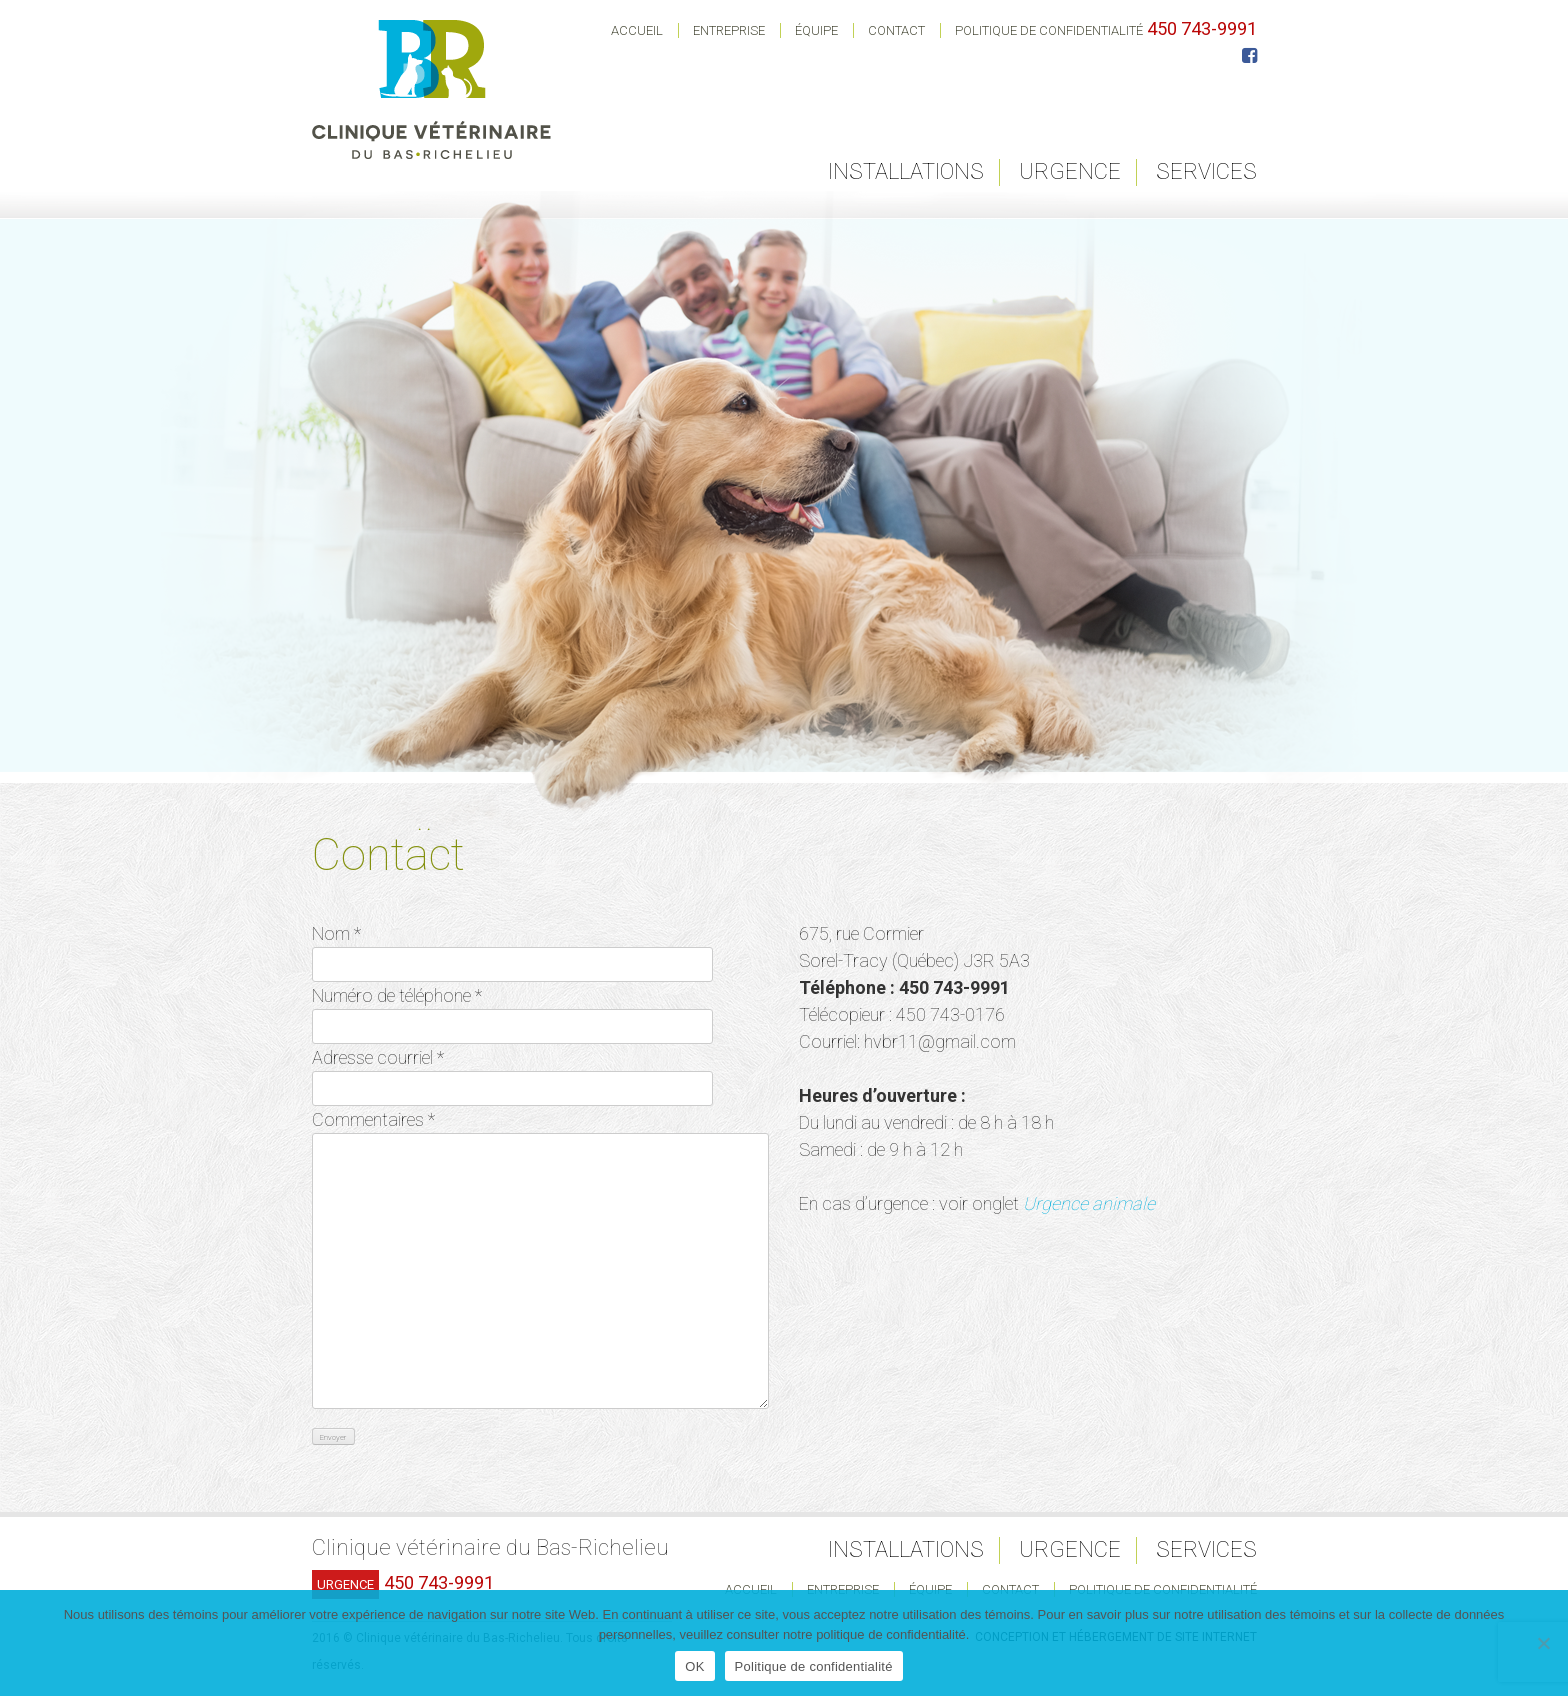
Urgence (1070, 171)
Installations (906, 171)
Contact (896, 30)
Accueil (637, 30)
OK (694, 1666)
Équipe (816, 30)
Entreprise (729, 30)
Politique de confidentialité (1049, 30)
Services (1206, 171)
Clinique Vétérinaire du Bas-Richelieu (431, 89)
